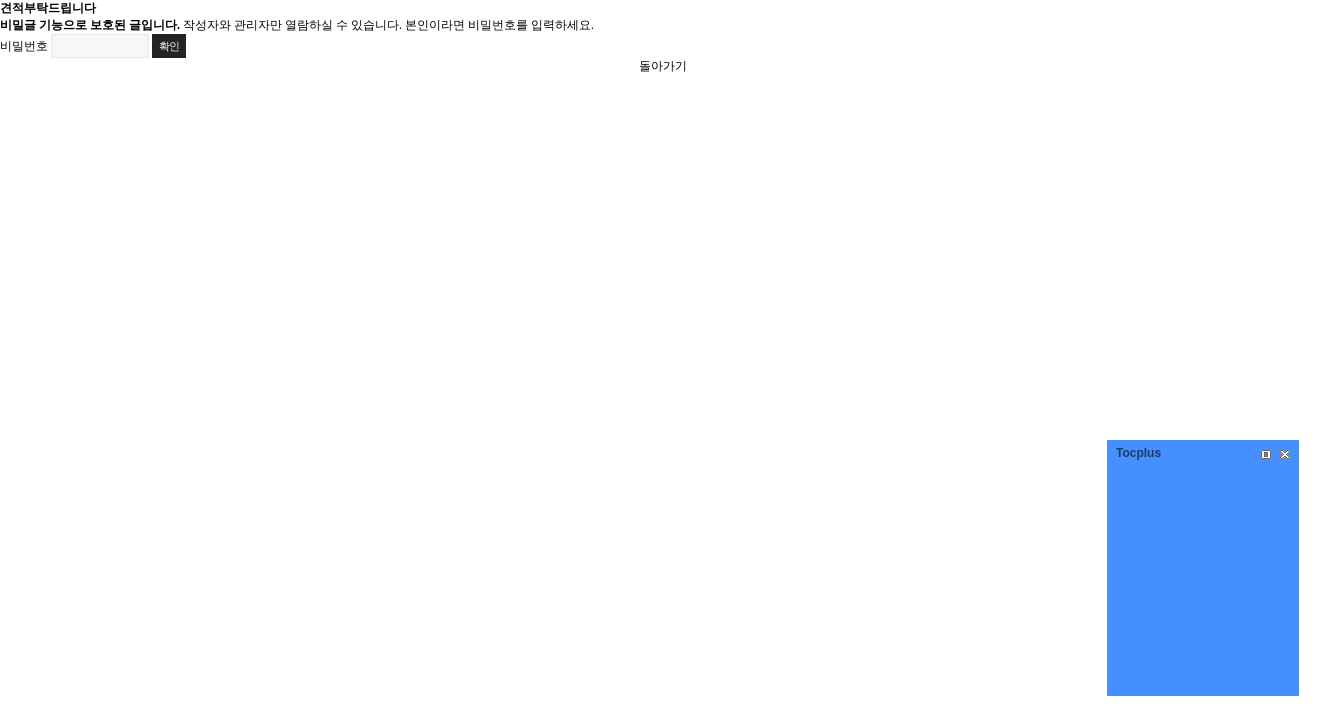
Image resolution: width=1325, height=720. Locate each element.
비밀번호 (24, 46)
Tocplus (1138, 453)
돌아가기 (663, 66)
